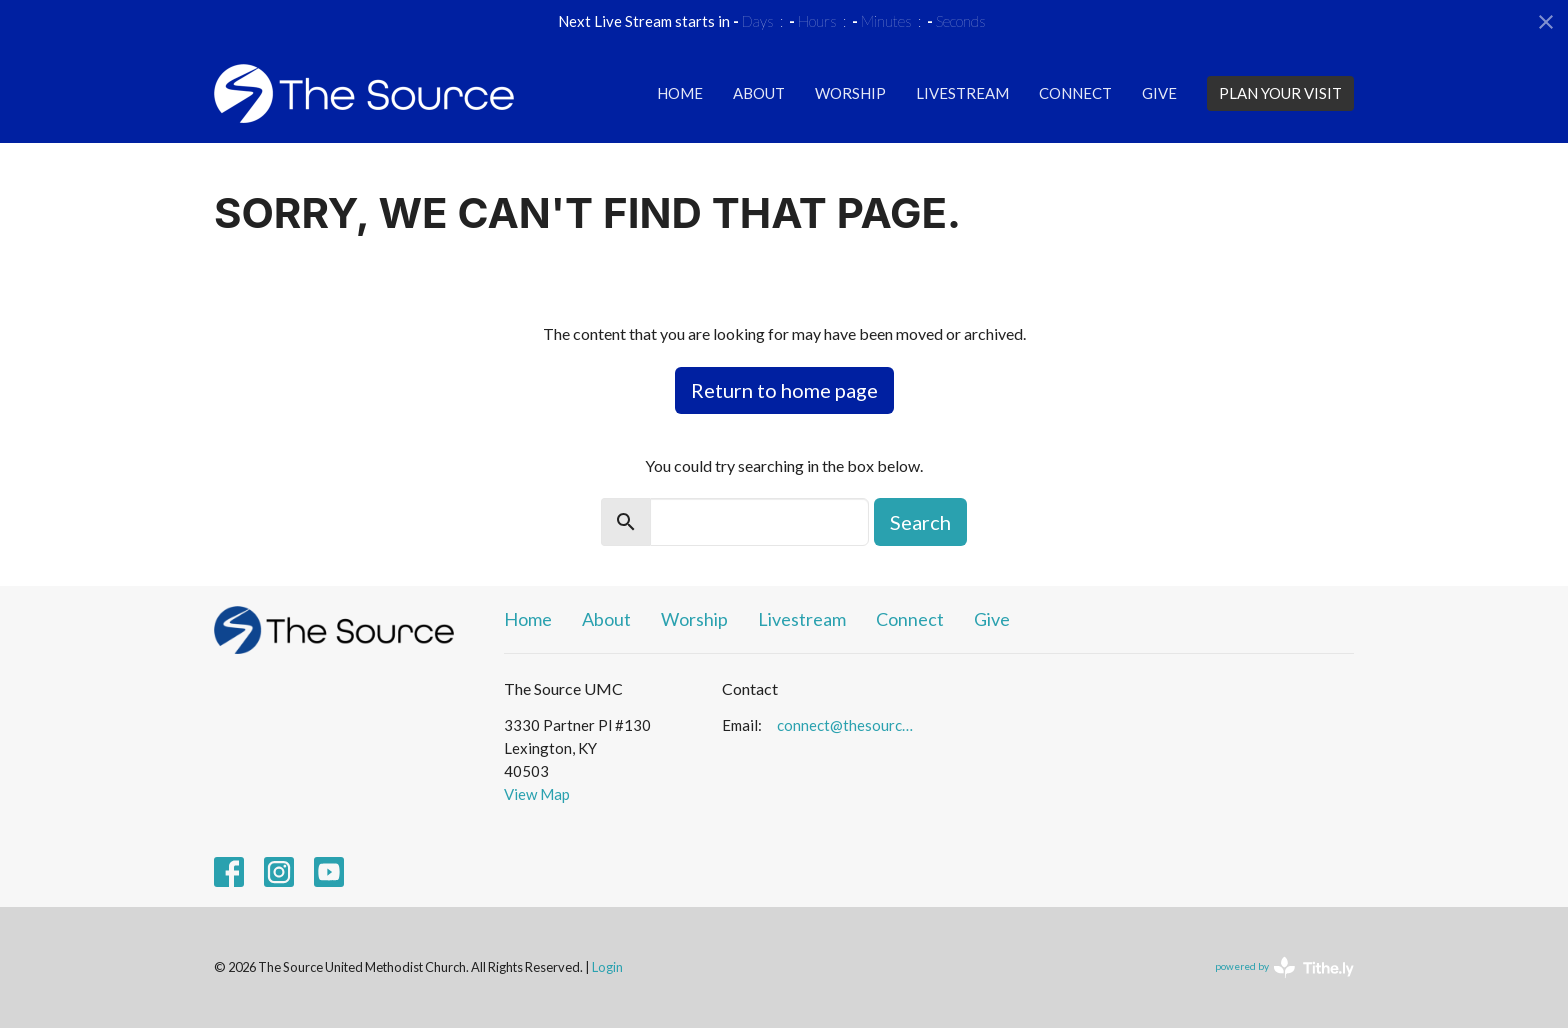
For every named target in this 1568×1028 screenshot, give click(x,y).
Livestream (962, 93)
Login (607, 967)
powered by (1284, 967)
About (759, 93)
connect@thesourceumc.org (848, 725)
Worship (850, 93)
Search (920, 522)
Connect (1075, 93)
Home (680, 93)
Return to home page (784, 390)
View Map (537, 794)
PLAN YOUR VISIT (1280, 93)
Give (1159, 93)
